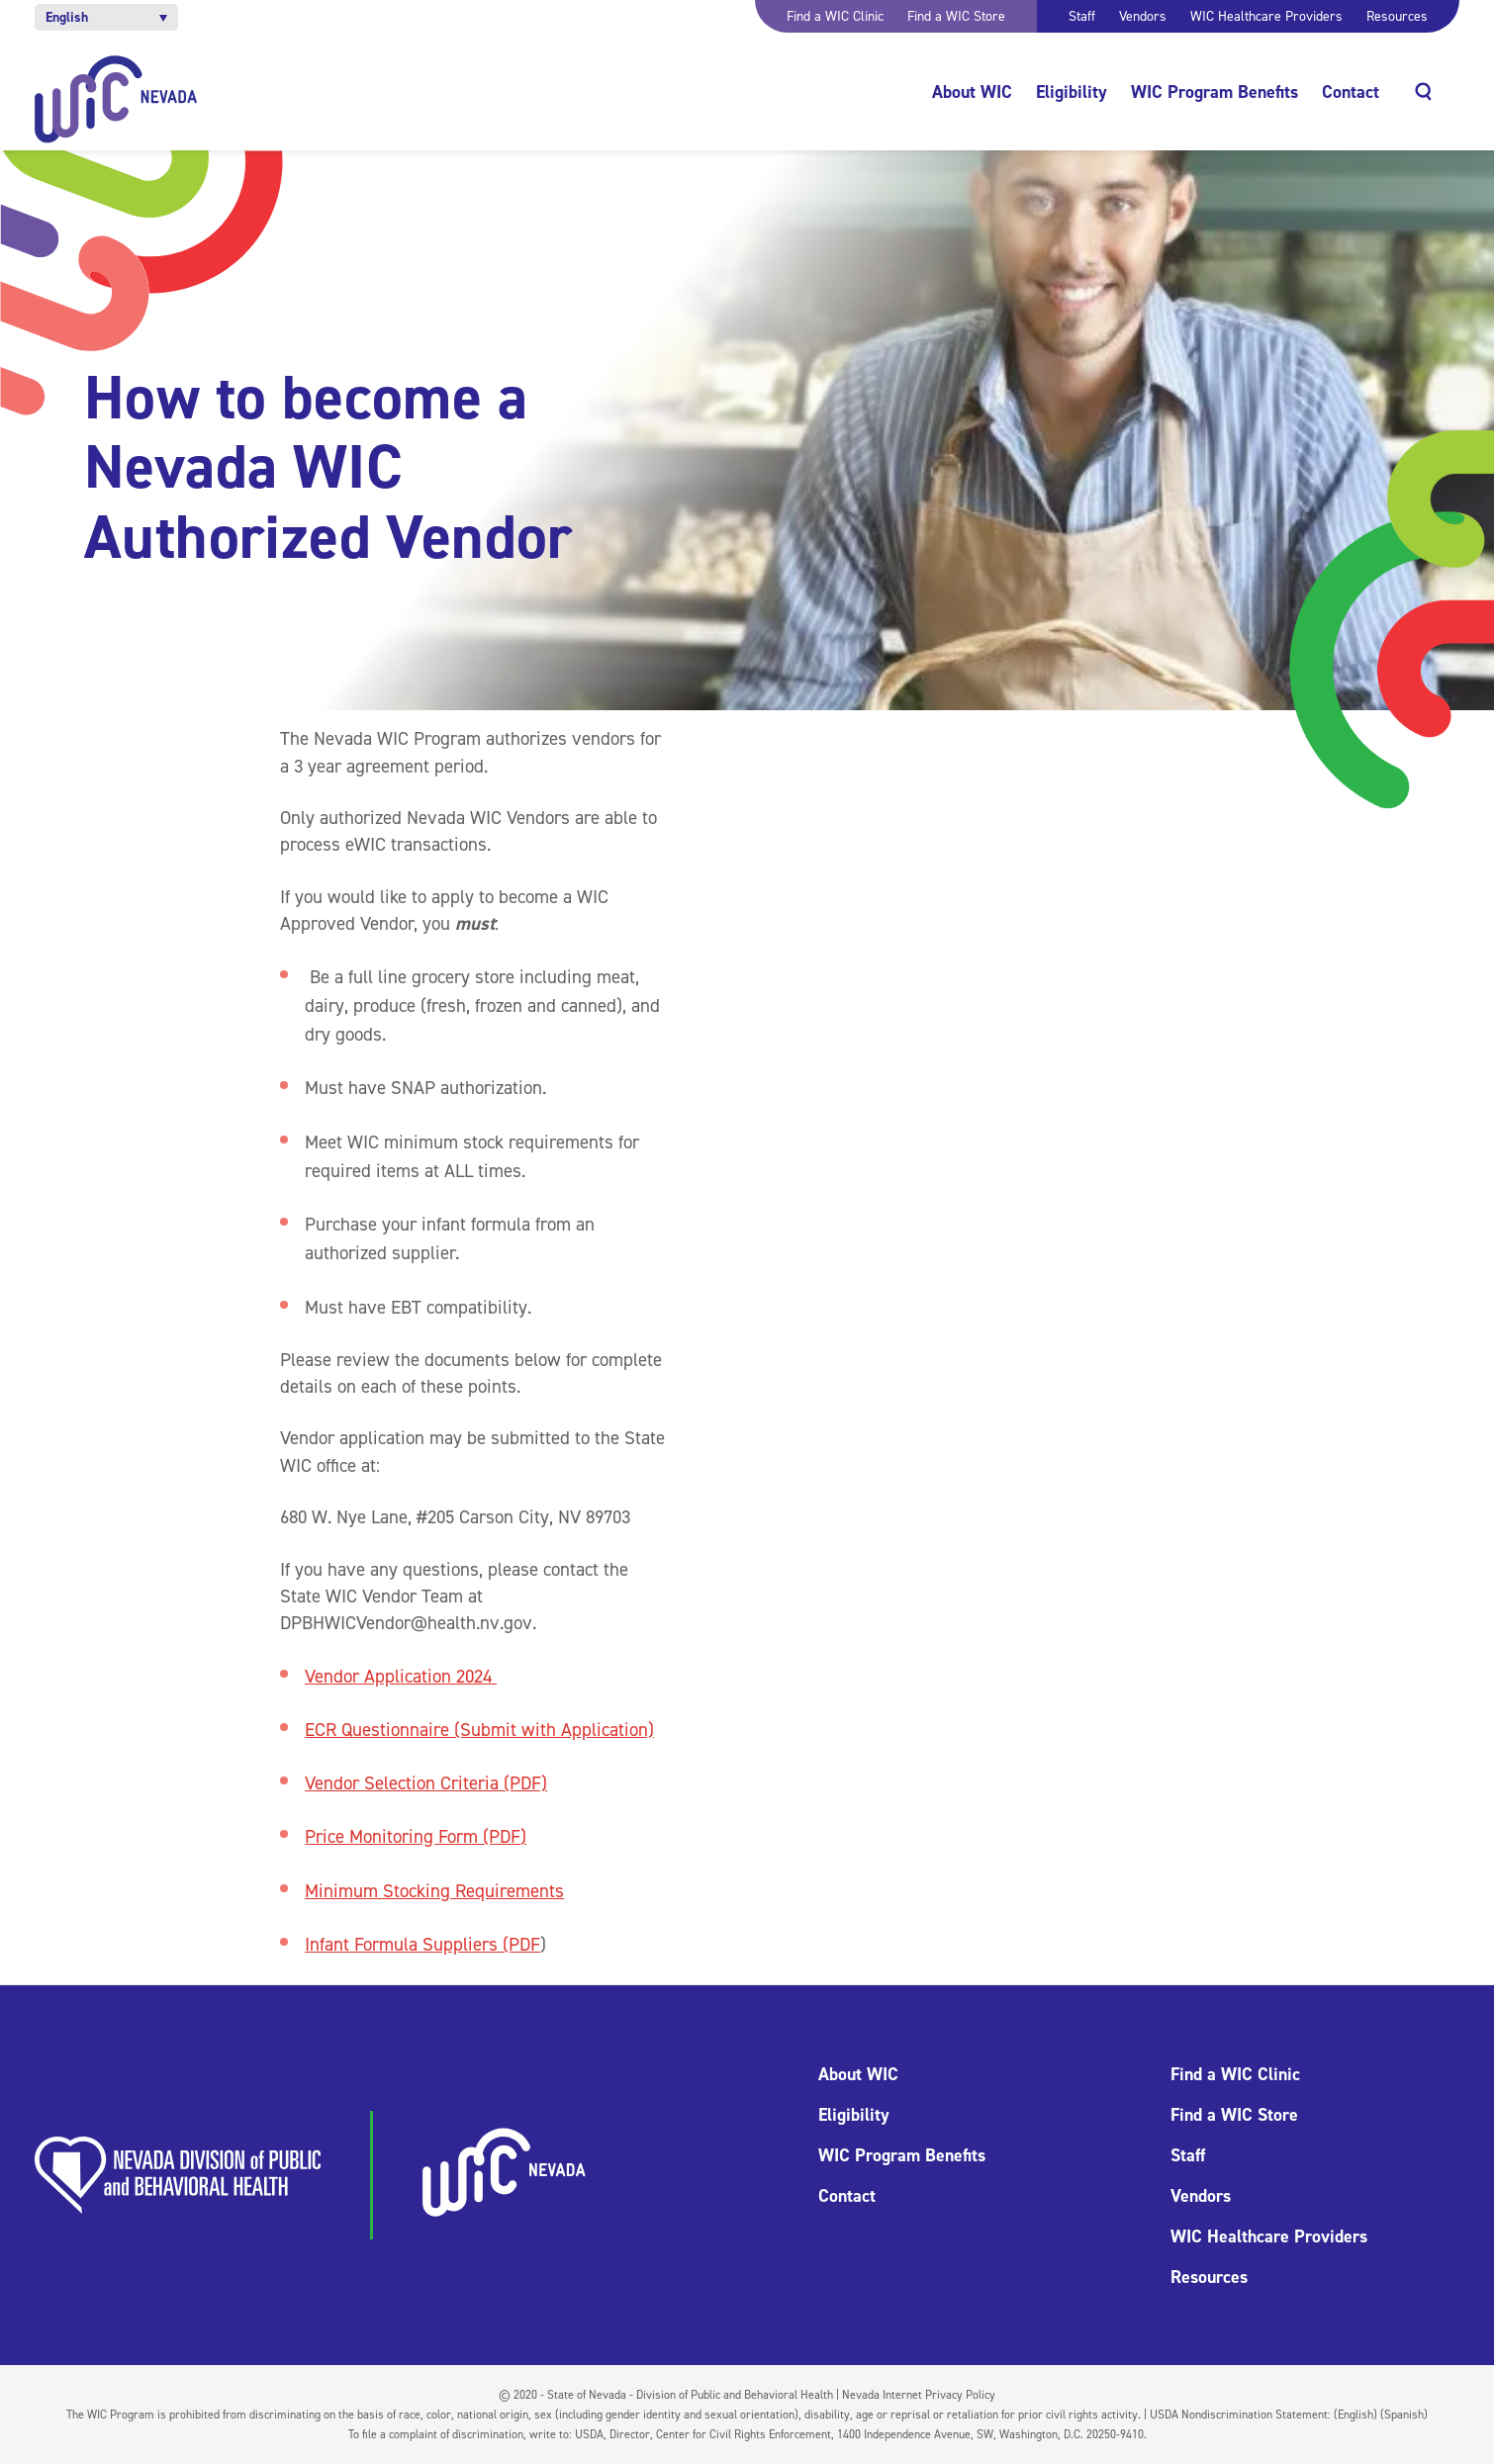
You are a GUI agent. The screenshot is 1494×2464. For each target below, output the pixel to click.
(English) (1355, 2414)
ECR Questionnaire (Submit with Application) (479, 1729)
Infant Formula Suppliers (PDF (422, 1944)
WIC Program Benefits (1214, 92)
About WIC (972, 92)
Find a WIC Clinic (835, 16)
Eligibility (1071, 92)
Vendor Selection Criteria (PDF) (426, 1783)
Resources (1397, 16)
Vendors (1143, 16)
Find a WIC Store (956, 16)
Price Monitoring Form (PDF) (415, 1836)
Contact (1350, 92)
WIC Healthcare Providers (1266, 16)
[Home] (116, 99)
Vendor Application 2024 (401, 1676)
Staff (1082, 16)
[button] (106, 17)
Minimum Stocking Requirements (434, 1890)
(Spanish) (1404, 2414)
